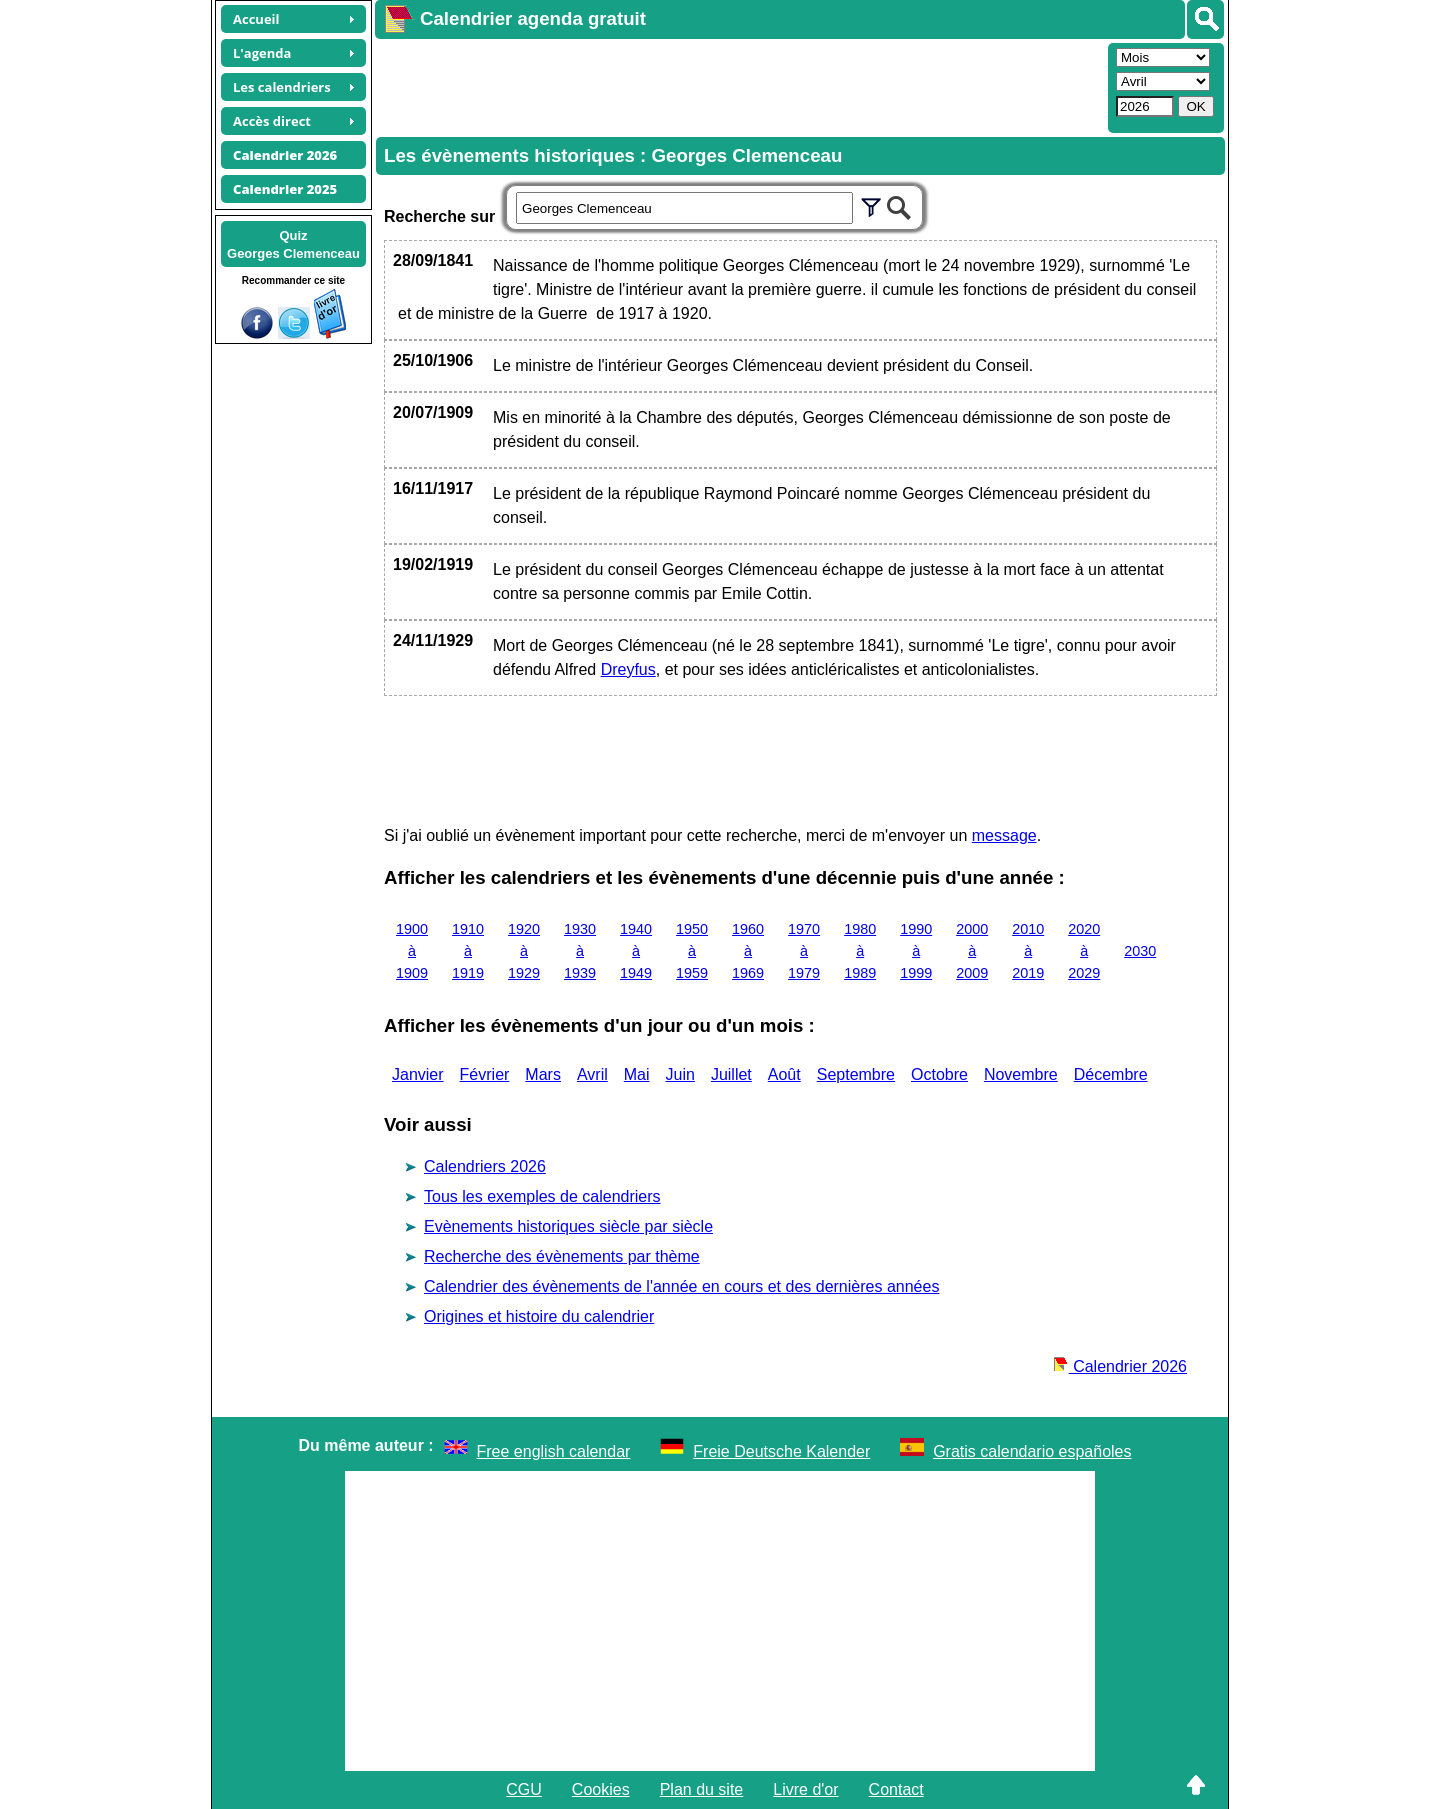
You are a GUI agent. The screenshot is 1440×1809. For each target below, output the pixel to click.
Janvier (418, 1074)
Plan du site (702, 1789)
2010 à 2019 (1028, 950)
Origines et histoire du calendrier (539, 1316)
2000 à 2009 (972, 950)
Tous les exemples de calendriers (542, 1196)
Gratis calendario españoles (1032, 1451)
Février (485, 1074)
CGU (524, 1789)
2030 (1140, 951)
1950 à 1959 (692, 950)
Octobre (939, 1074)
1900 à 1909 (412, 950)
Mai (637, 1074)
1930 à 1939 (580, 950)
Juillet (731, 1074)
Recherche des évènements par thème (562, 1256)
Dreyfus (628, 669)
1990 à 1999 (916, 950)
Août (784, 1074)
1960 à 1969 (748, 950)
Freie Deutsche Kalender (781, 1451)
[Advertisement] (739, 86)
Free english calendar (554, 1451)
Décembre (1111, 1074)
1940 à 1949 (636, 950)
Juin (680, 1074)
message (1004, 835)
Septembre (856, 1074)
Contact (896, 1789)
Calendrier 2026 (1120, 1366)
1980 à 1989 (860, 950)
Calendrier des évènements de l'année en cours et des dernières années (681, 1286)
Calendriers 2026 (485, 1166)
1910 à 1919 (468, 950)
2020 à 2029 (1084, 950)
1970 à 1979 (804, 950)
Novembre (1021, 1074)
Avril (592, 1074)
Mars (543, 1074)
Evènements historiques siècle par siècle (568, 1226)
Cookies (601, 1789)
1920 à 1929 (524, 950)
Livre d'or (805, 1789)
